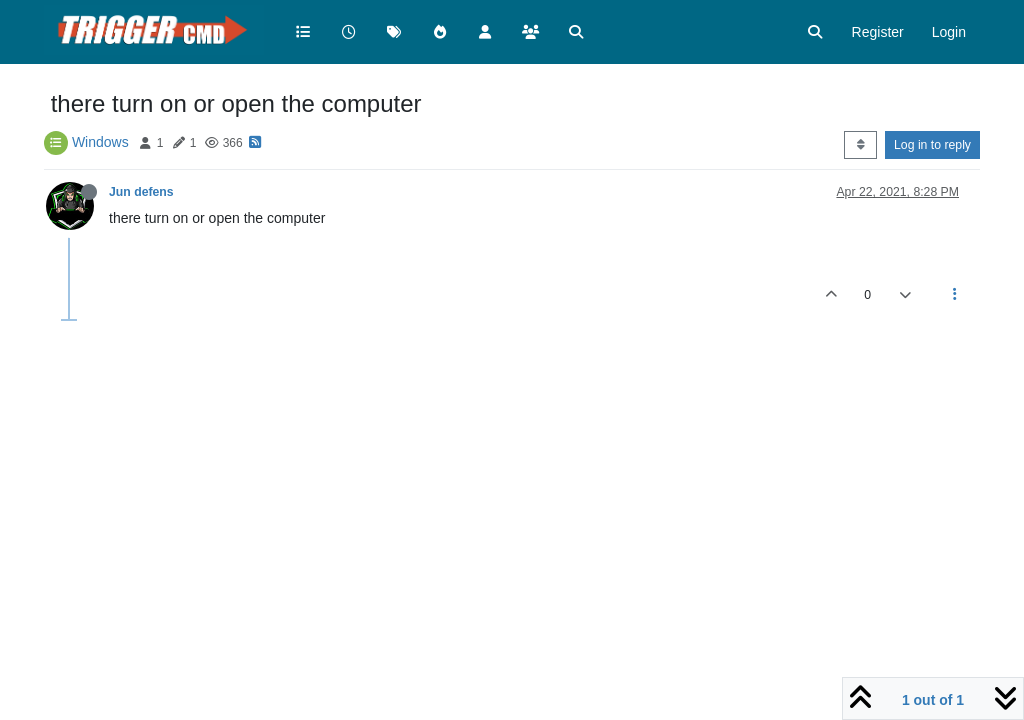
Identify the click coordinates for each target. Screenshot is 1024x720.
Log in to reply (932, 145)
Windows (100, 142)
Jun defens (141, 192)
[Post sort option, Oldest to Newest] (860, 145)
